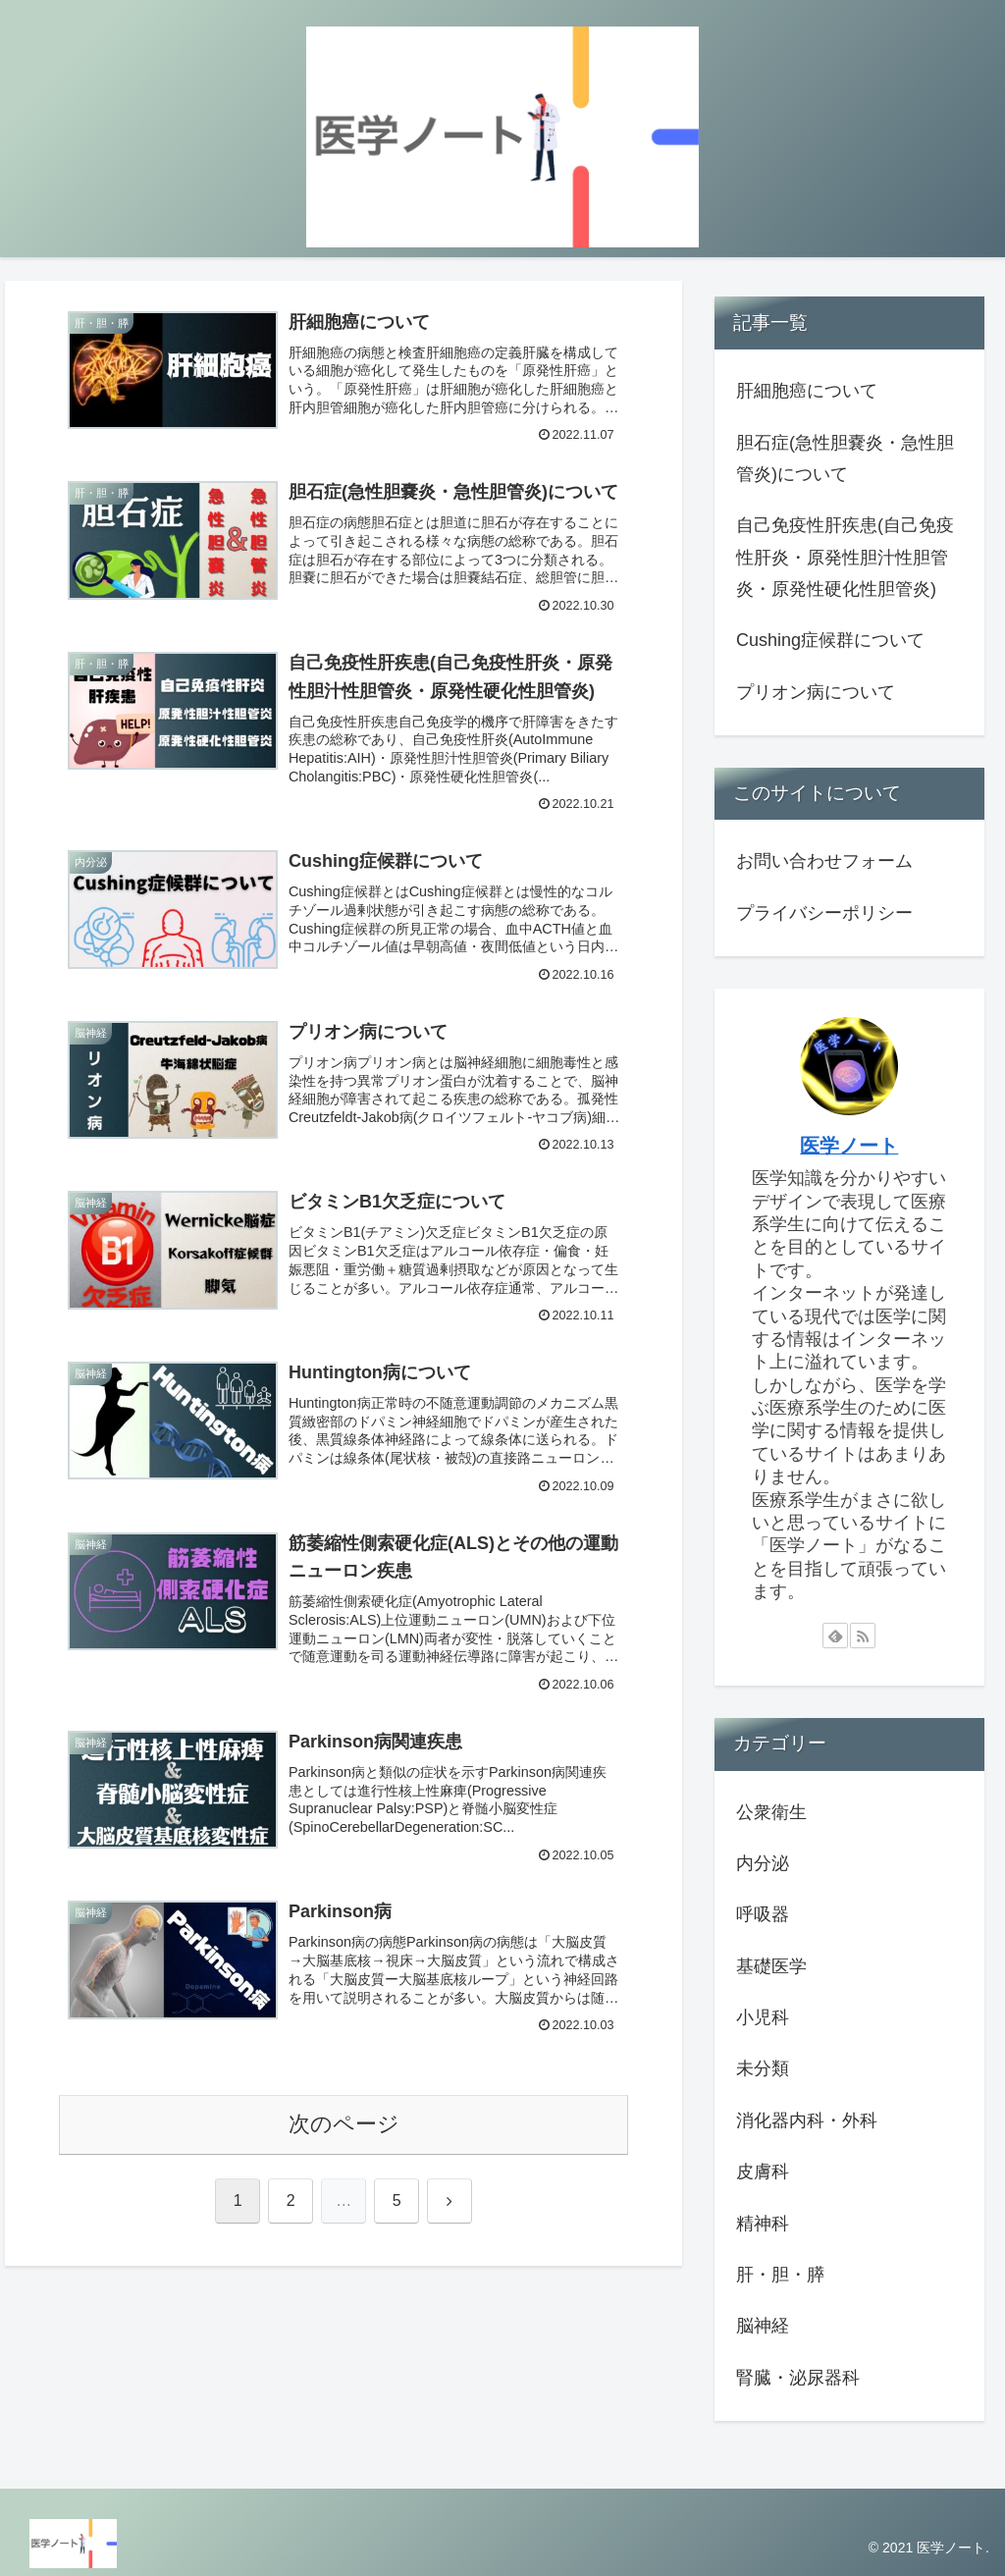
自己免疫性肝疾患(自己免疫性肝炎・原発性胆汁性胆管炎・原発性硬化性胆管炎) (845, 557)
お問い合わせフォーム (824, 861)
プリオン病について (815, 692)
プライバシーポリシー (824, 913)
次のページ (344, 2124)
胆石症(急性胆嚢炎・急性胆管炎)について (845, 458)
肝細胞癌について (806, 391)
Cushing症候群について (830, 640)
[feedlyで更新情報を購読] (835, 1635)
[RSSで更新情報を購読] (862, 1635)
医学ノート (849, 1145)
